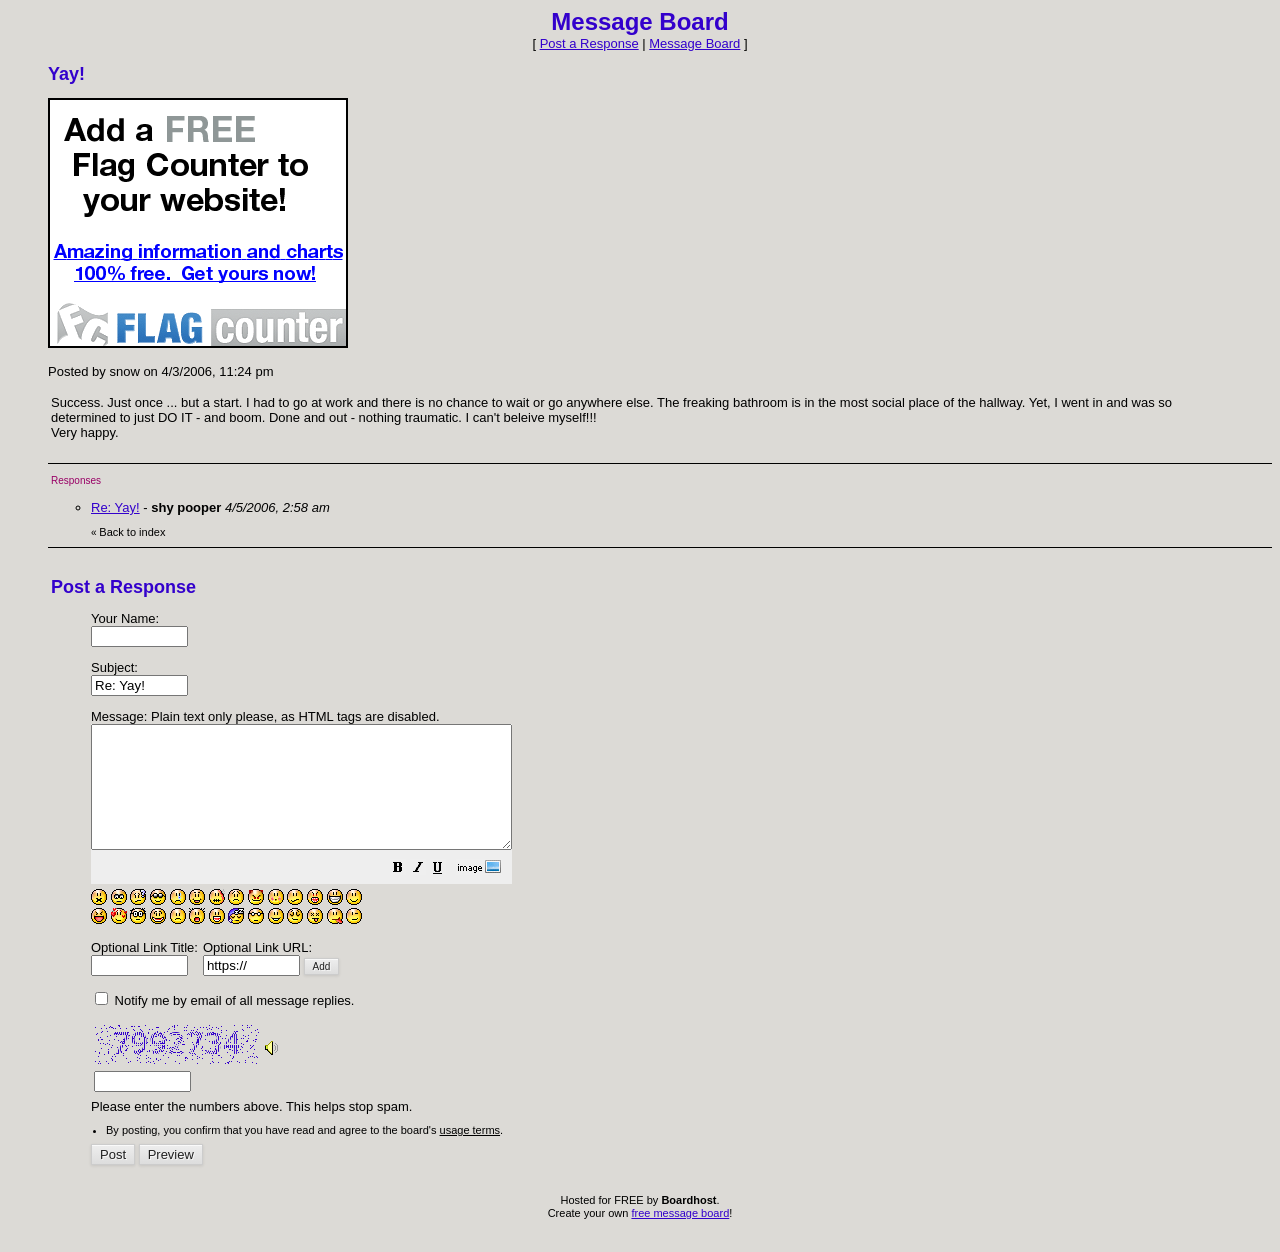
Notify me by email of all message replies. (224, 1024)
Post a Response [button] (589, 43)
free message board (680, 1237)
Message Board (694, 43)
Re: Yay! (115, 507)
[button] (448, 894)
